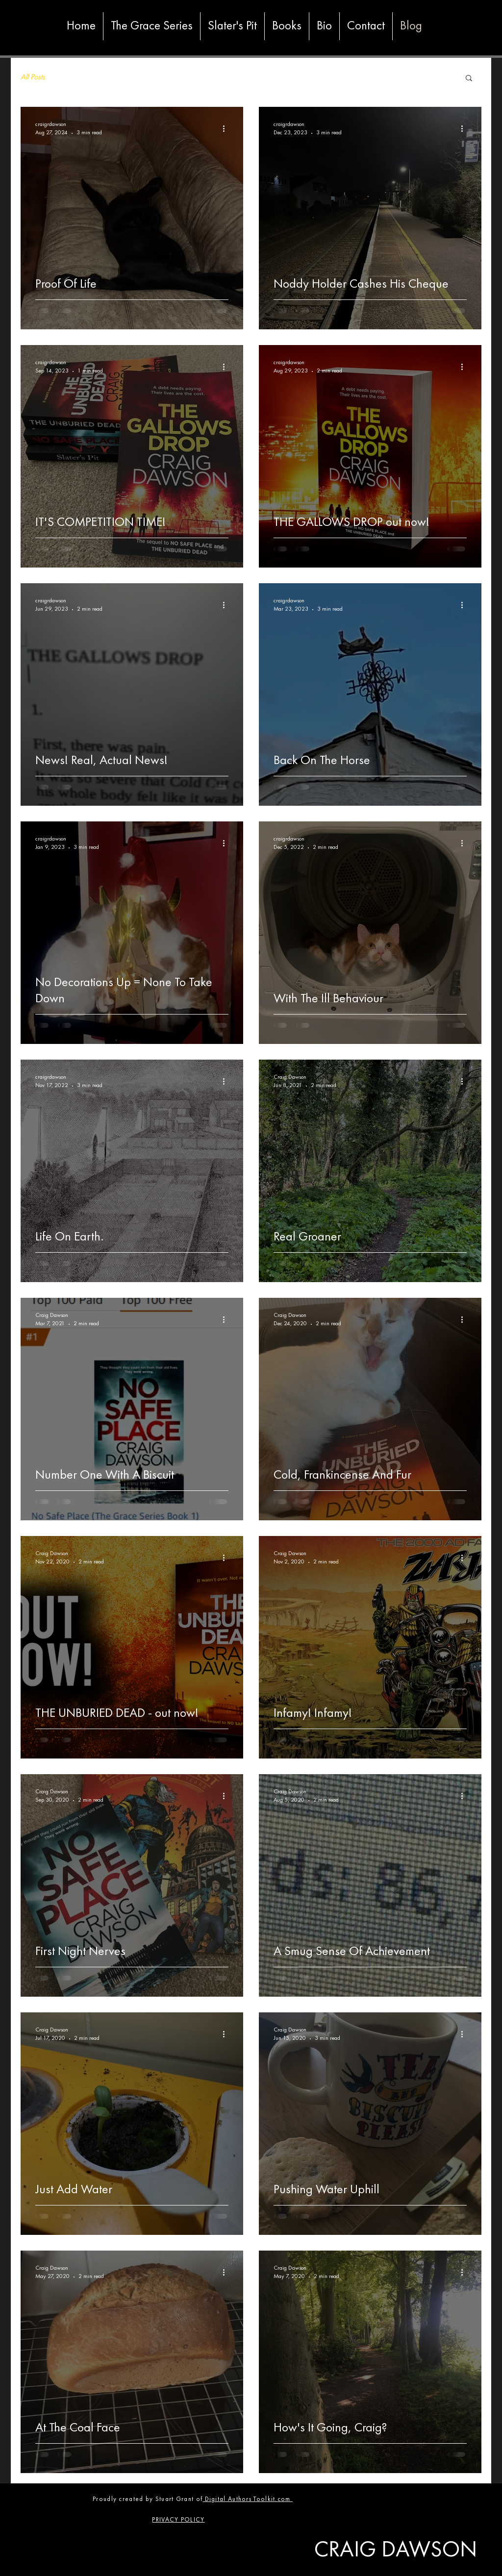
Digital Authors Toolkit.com (247, 2499)
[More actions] (227, 128)
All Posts (33, 77)
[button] (469, 79)
